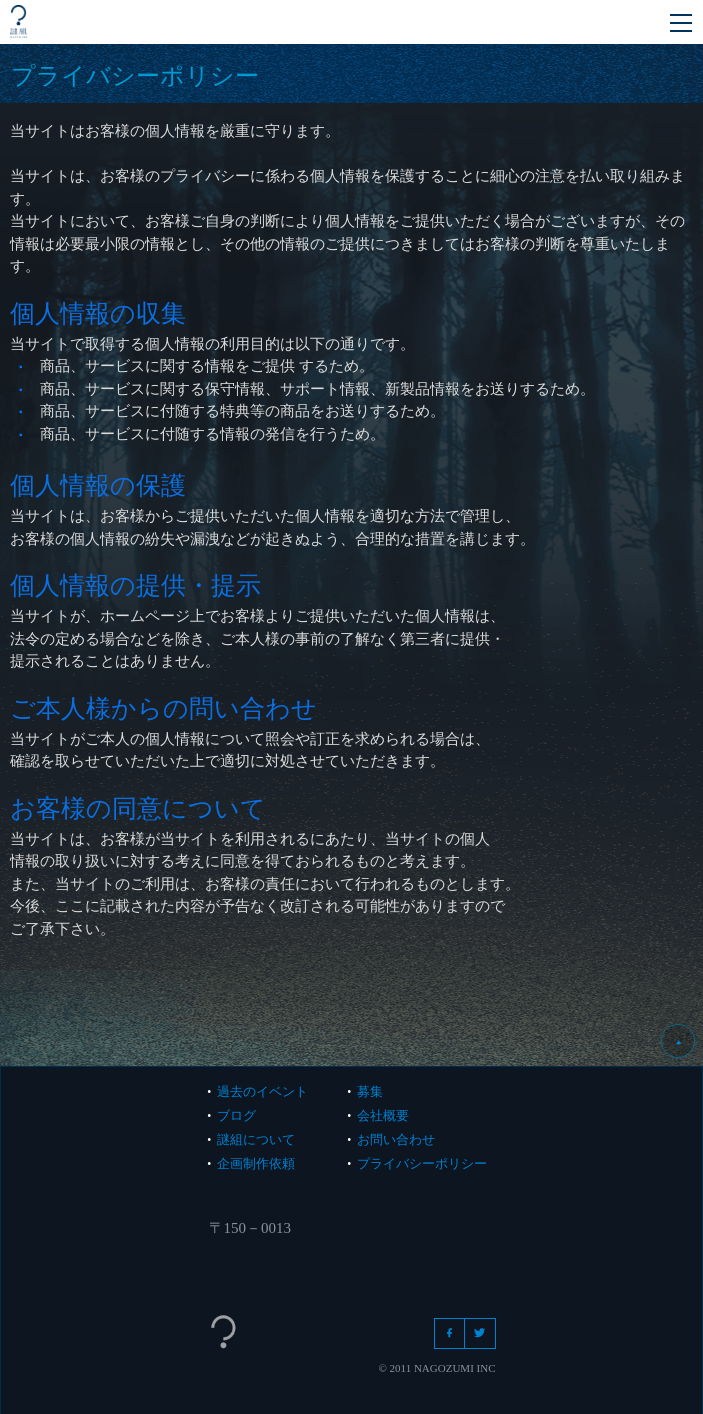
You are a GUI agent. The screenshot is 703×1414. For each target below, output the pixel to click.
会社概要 (383, 1115)
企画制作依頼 (256, 1163)
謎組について (256, 1139)
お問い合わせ (396, 1139)
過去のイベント (262, 1091)
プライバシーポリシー (422, 1163)
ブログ (236, 1115)
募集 (370, 1091)
